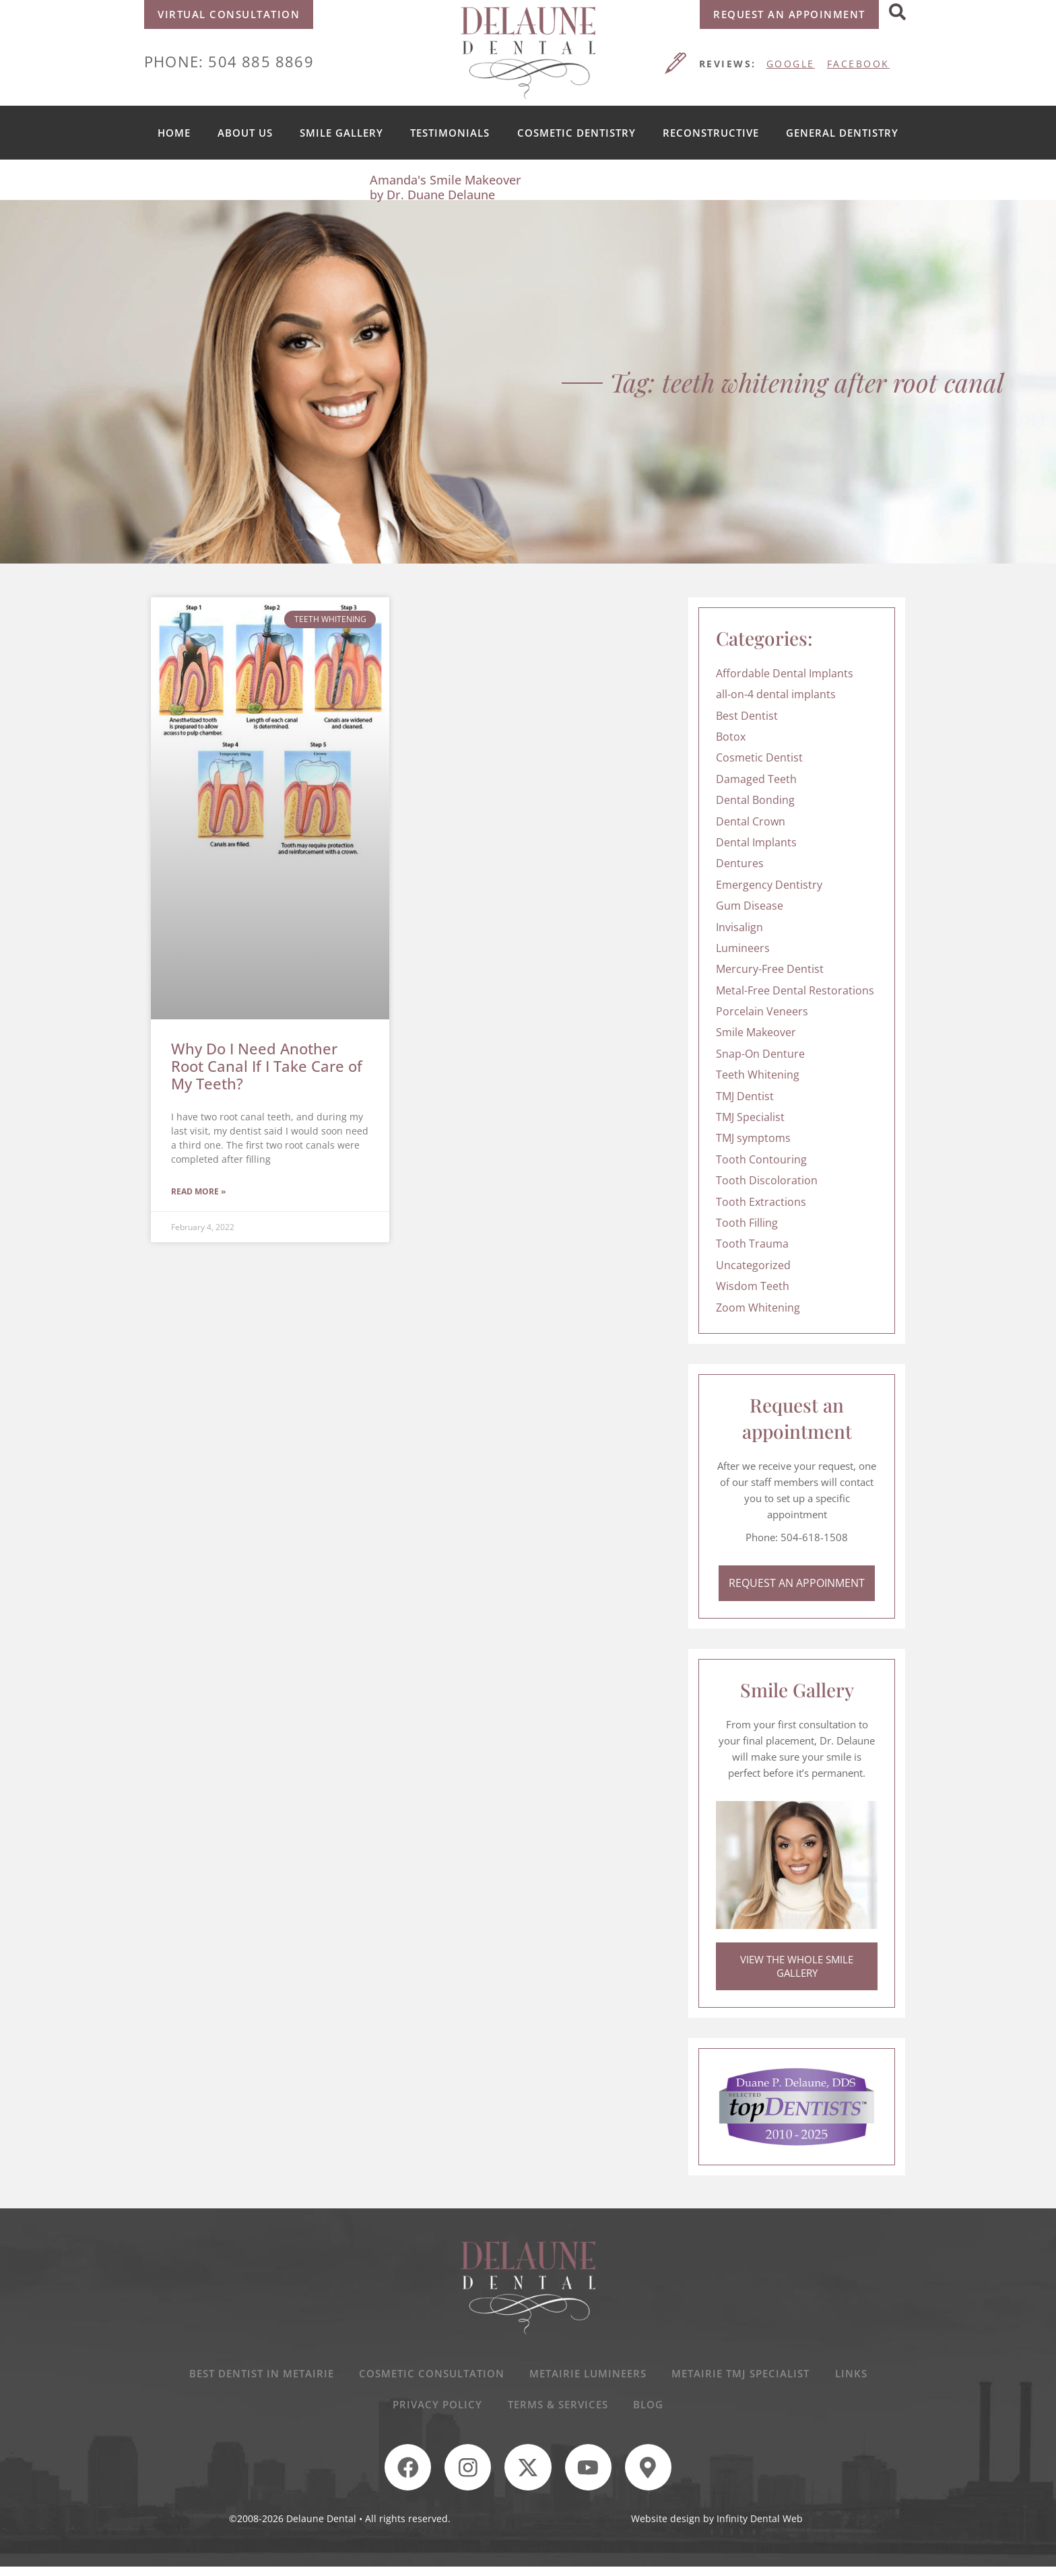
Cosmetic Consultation (429, 2376)
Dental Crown (750, 821)
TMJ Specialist (750, 1117)
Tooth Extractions (761, 1201)
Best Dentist (747, 715)
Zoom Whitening (758, 1307)
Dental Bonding (755, 799)
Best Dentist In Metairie (257, 2376)
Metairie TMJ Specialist (742, 2376)
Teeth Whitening (757, 1074)
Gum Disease (749, 905)
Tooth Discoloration (767, 1180)
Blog (650, 2409)
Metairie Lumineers (588, 2376)
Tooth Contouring (761, 1159)
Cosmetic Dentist (759, 757)
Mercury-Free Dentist (770, 968)
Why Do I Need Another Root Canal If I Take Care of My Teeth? (266, 1066)
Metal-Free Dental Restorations (795, 990)
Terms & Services (558, 2409)
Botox (731, 736)
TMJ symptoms (753, 1137)
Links (854, 2376)
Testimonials (450, 132)
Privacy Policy (436, 2409)
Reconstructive (711, 132)
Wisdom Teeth (752, 1286)
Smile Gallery (341, 132)
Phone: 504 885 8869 (229, 61)
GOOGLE (790, 63)
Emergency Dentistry (769, 884)
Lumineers (743, 948)
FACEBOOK (858, 63)
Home (174, 132)
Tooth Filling (747, 1222)
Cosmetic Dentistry (576, 132)
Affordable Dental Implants (784, 673)
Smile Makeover (756, 1032)
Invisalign (739, 927)
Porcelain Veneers (762, 1011)
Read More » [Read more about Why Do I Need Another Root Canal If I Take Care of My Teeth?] (198, 1191)
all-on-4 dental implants (776, 694)
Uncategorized (753, 1265)
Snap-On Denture (760, 1053)
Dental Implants (756, 842)
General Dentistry (842, 132)
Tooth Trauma (752, 1243)
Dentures (740, 863)
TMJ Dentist (745, 1096)
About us (245, 132)
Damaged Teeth (756, 779)
